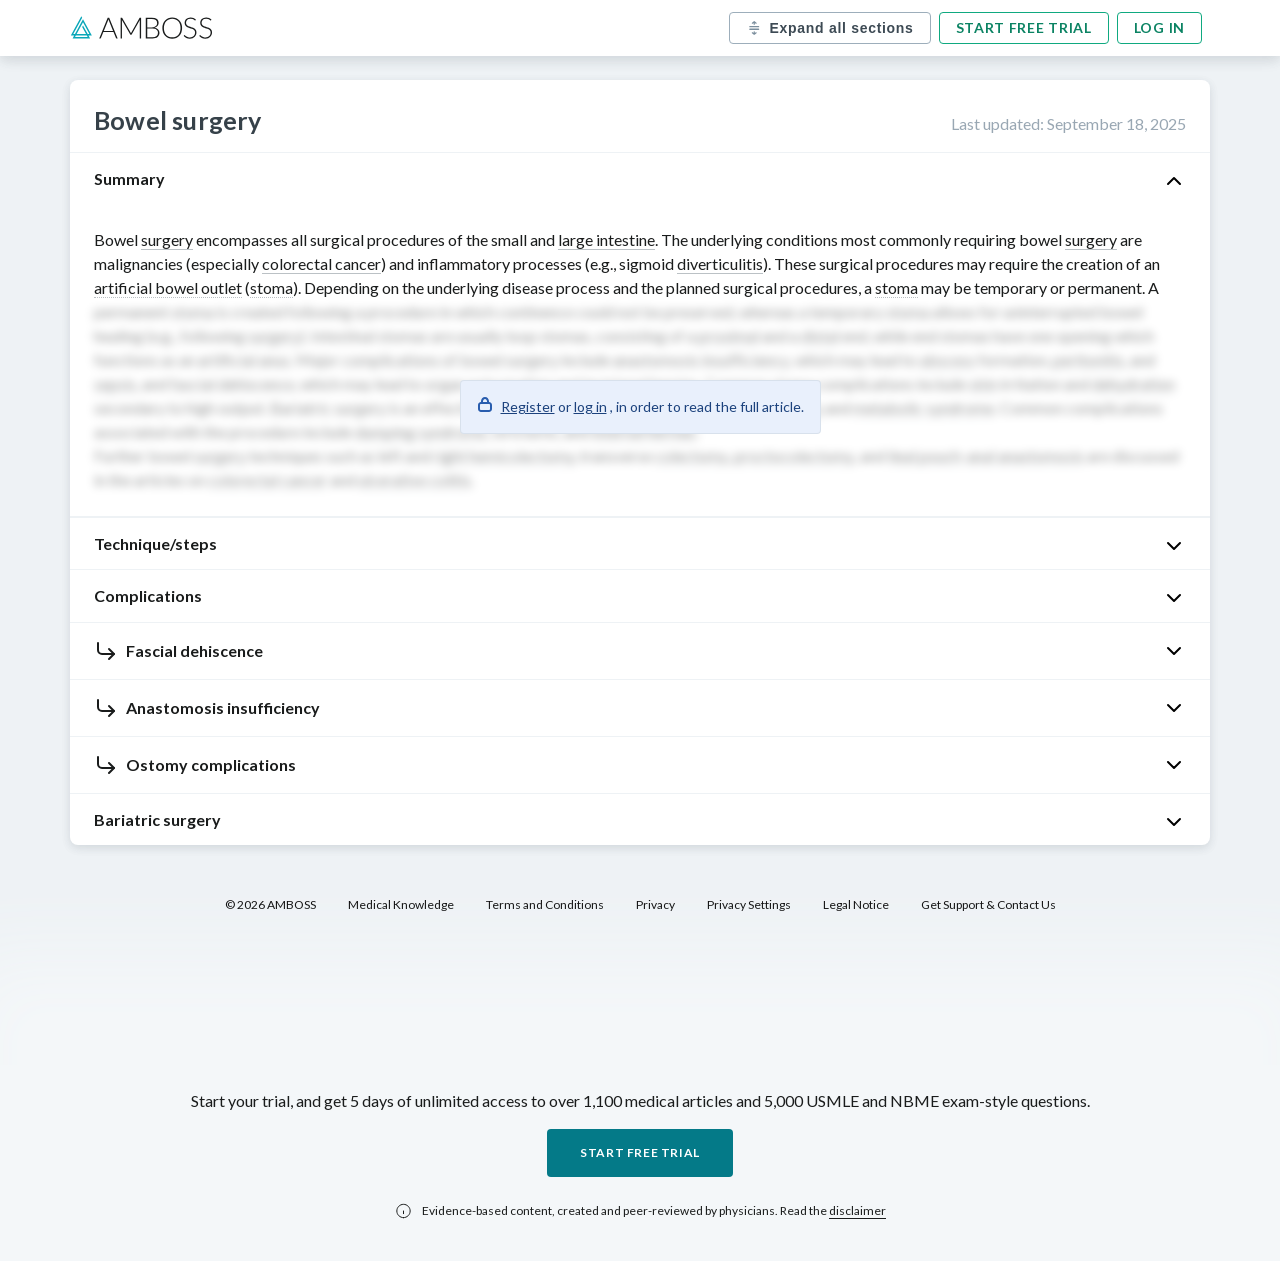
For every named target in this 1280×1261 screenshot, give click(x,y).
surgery (167, 239)
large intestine (606, 239)
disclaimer (857, 1210)
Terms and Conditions (545, 904)
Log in (1159, 27)
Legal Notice (856, 904)
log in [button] (590, 406)
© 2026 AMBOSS (270, 904)
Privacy (655, 904)
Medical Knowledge (401, 904)
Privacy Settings (749, 904)
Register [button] (528, 406)
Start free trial (1024, 27)
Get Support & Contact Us (988, 904)
